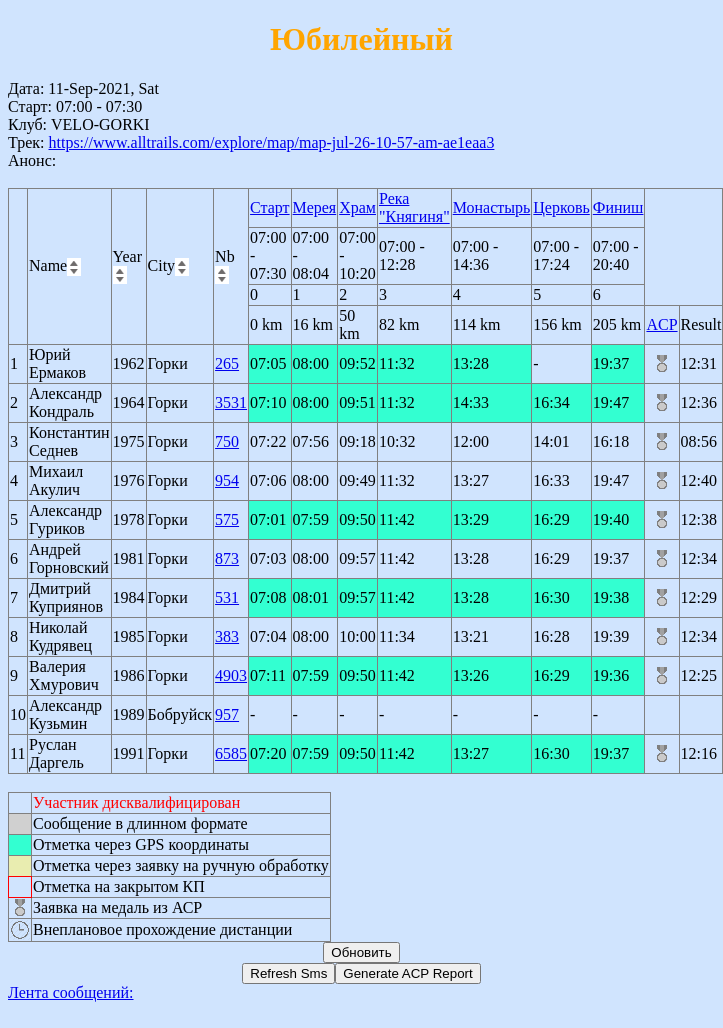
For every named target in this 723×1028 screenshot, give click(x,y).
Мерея (315, 207)
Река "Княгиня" (414, 207)
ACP (661, 324)
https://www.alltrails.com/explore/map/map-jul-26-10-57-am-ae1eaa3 (271, 142)
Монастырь (492, 207)
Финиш (618, 207)
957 (227, 714)
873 (227, 558)
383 (227, 636)
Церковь (561, 207)
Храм (357, 207)
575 (227, 519)
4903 (231, 675)
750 (227, 441)
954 (227, 480)
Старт (270, 207)
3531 (231, 402)
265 (227, 363)
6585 (231, 753)
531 (227, 597)
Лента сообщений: (71, 992)
